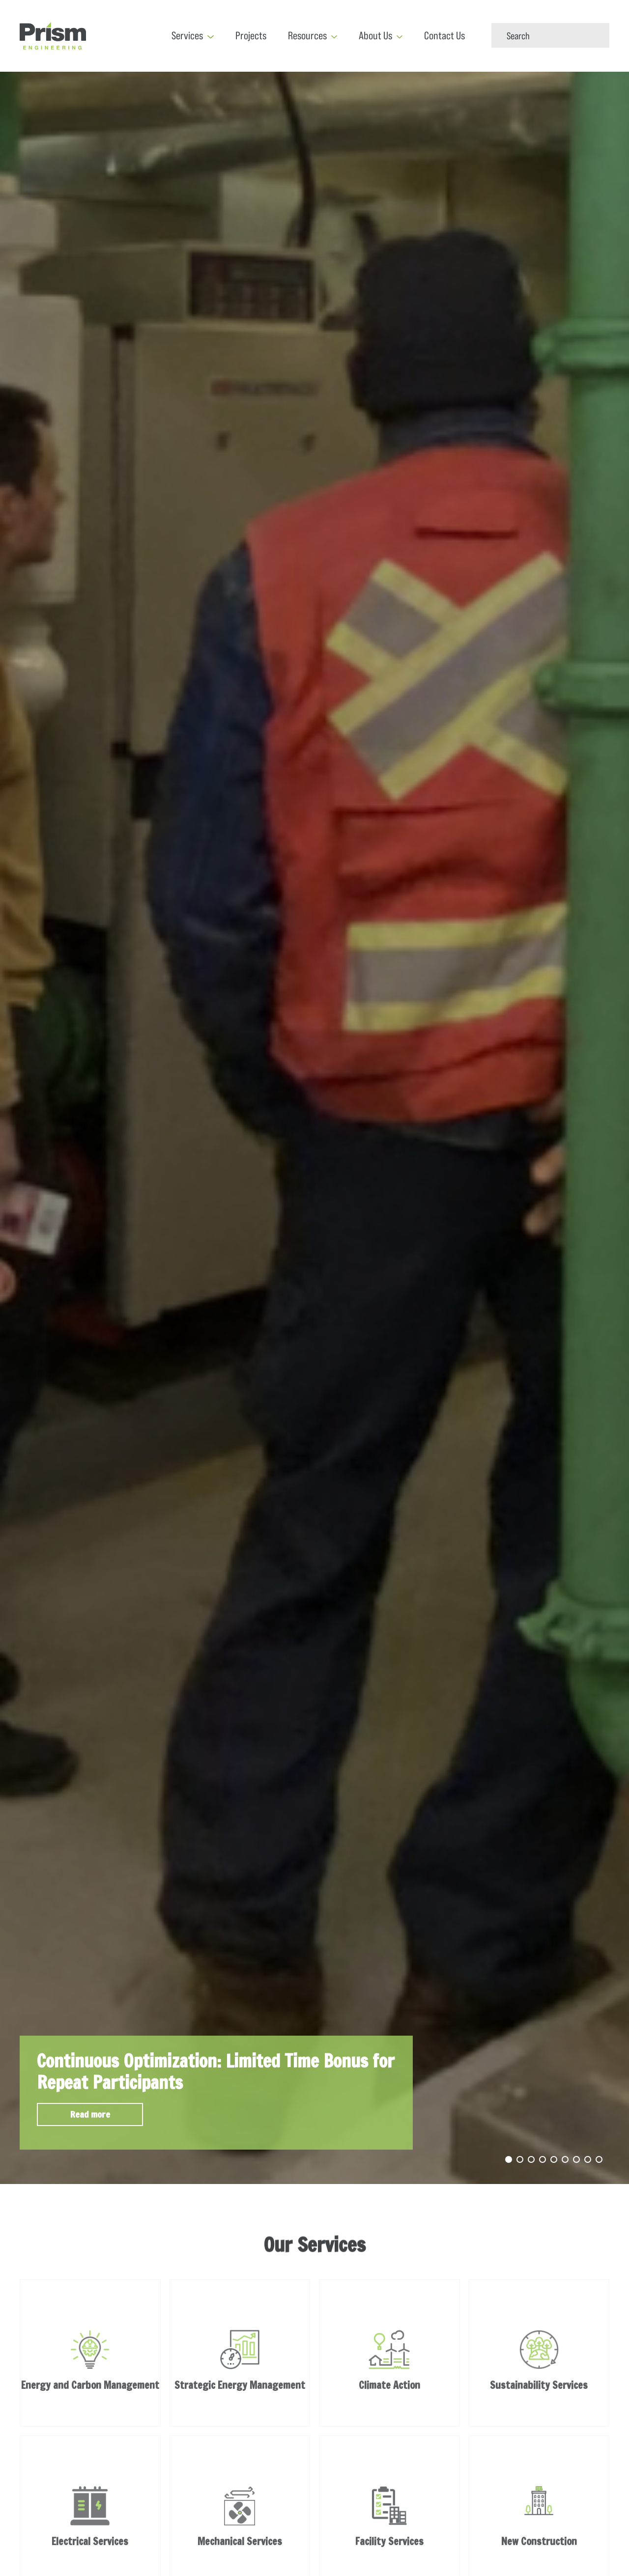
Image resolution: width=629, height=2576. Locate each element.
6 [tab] (565, 2159)
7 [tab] (576, 2159)
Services (187, 35)
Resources (307, 35)
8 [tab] (587, 2159)
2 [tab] (519, 2159)
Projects (250, 35)
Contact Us (444, 35)
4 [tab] (542, 2159)
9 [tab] (599, 2159)
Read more (90, 2114)
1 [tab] (508, 2159)
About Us (375, 35)
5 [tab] (553, 2159)
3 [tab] (531, 2159)
